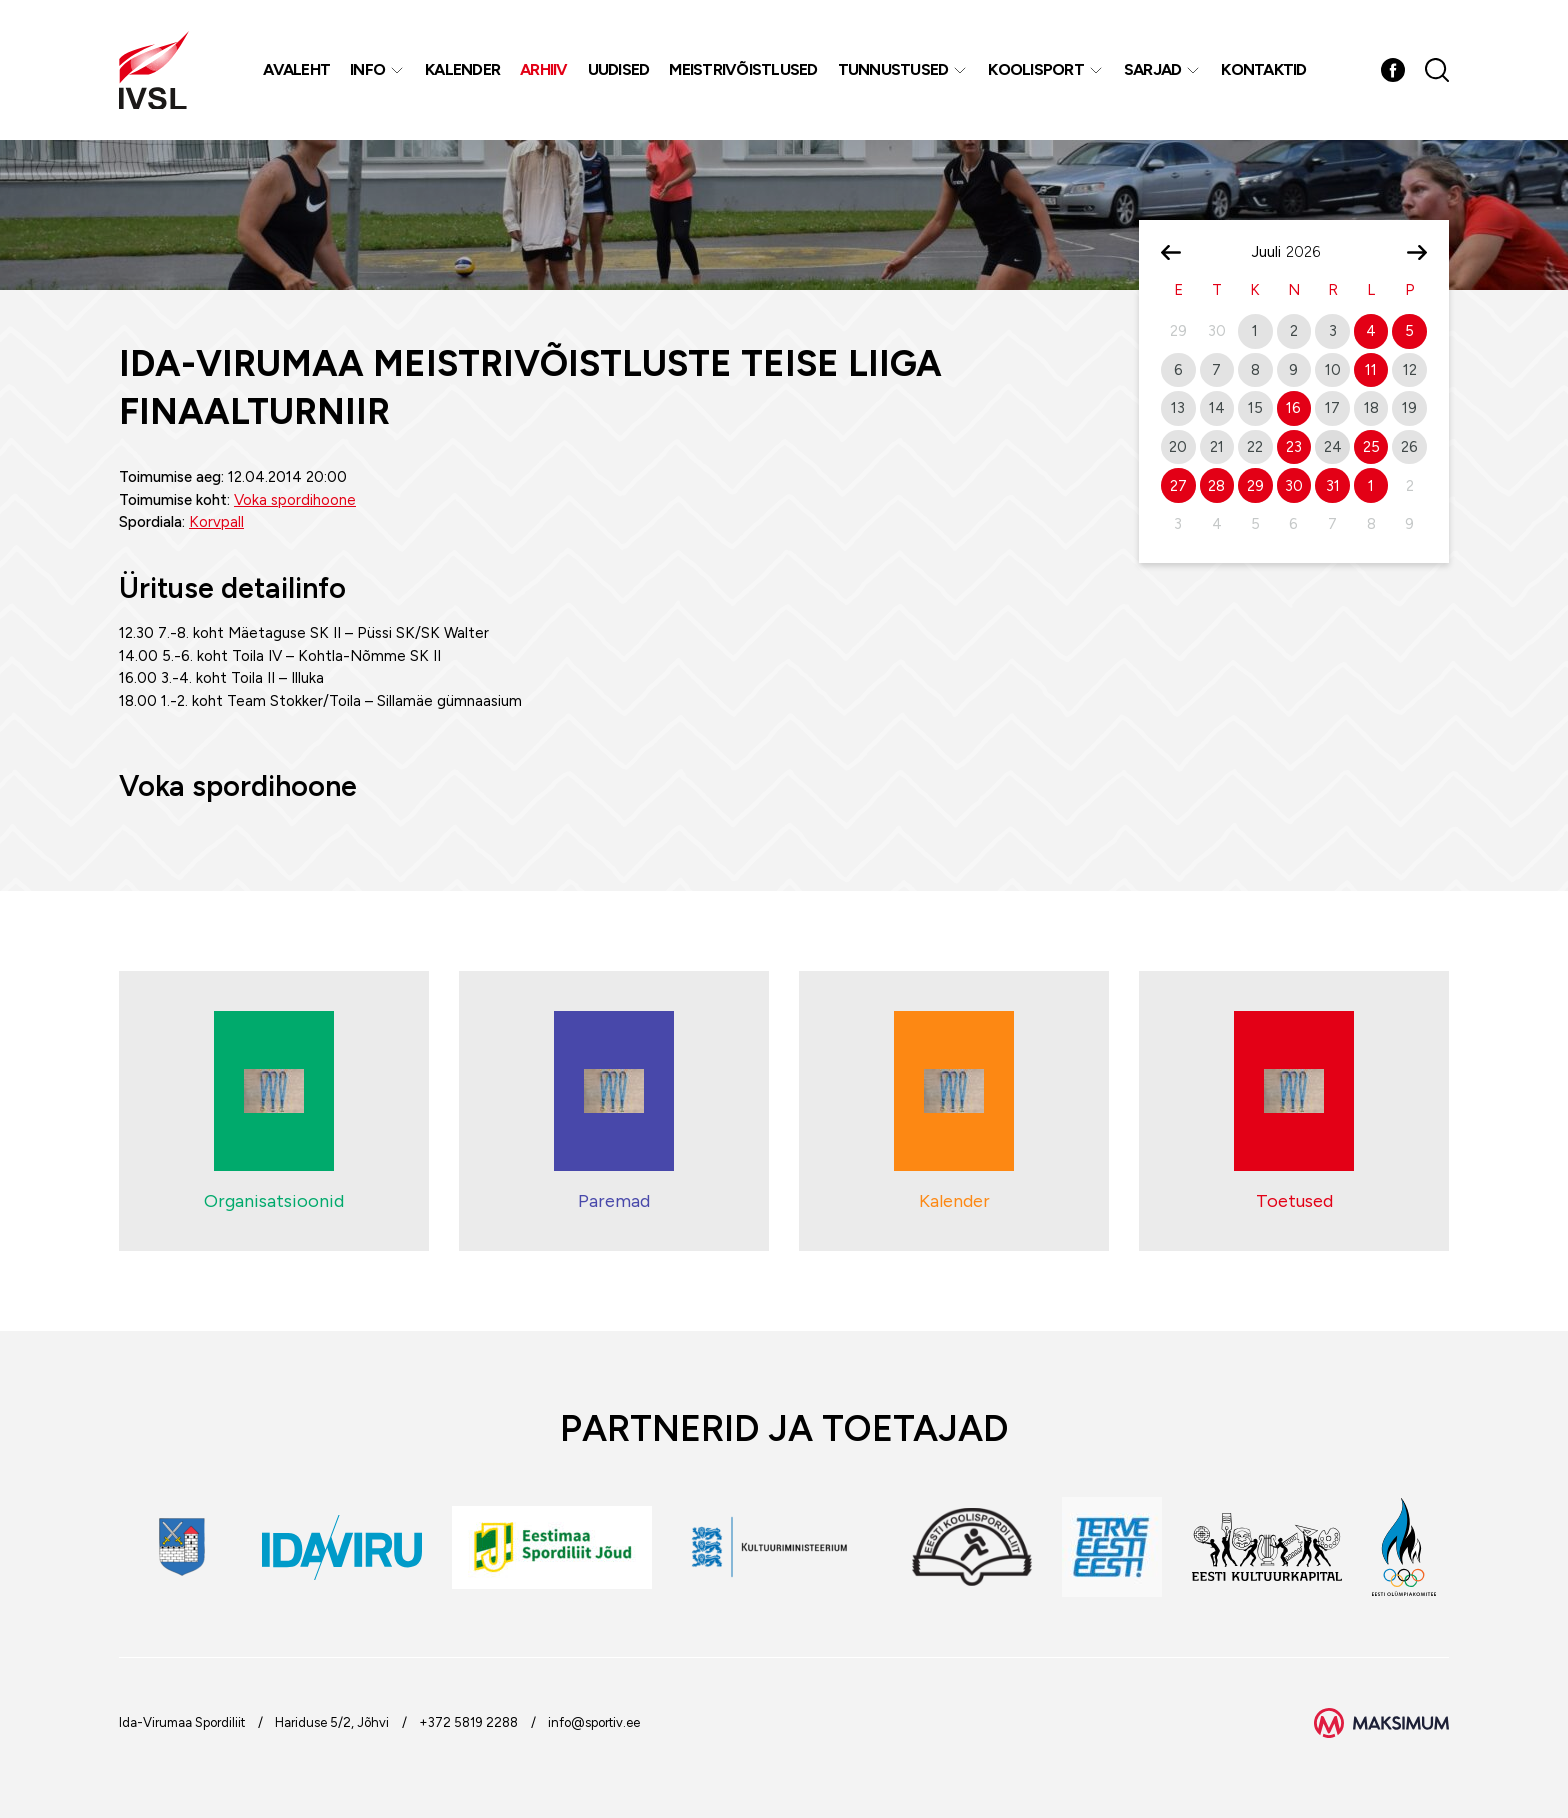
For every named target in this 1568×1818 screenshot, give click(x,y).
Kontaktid (1263, 69)
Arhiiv (544, 69)
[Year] (1311, 252)
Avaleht (296, 69)
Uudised (619, 69)
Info (367, 69)
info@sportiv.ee (594, 1722)
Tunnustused (893, 69)
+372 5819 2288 (468, 1722)
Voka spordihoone (295, 500)
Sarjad (1153, 69)
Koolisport (1036, 69)
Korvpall (216, 522)
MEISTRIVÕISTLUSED (743, 69)
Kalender (462, 69)
